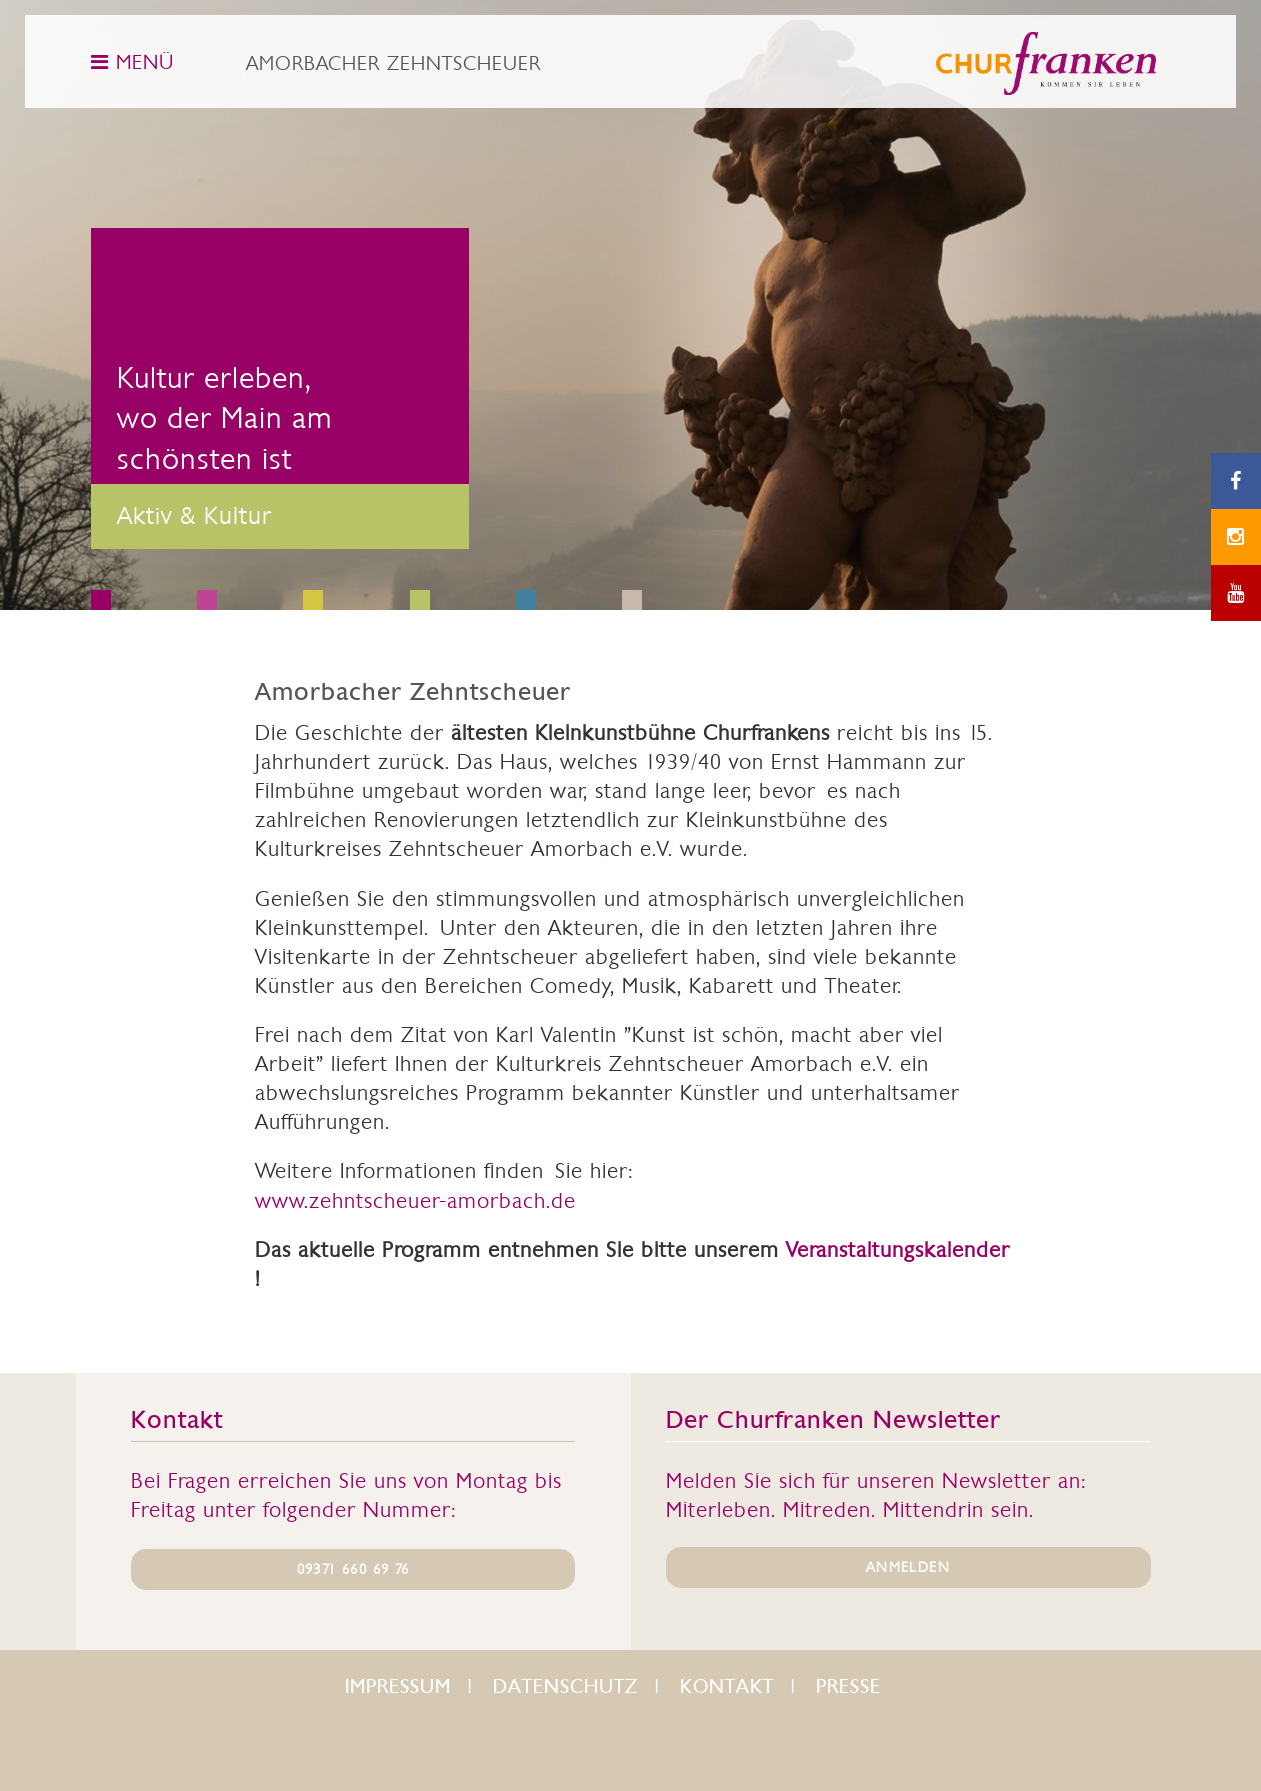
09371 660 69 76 (353, 1569)
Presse (848, 1686)
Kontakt (727, 1686)
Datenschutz (565, 1686)
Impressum (398, 1686)
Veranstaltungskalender (898, 1249)
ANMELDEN (908, 1567)
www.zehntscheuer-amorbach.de (415, 1200)
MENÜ (132, 62)
